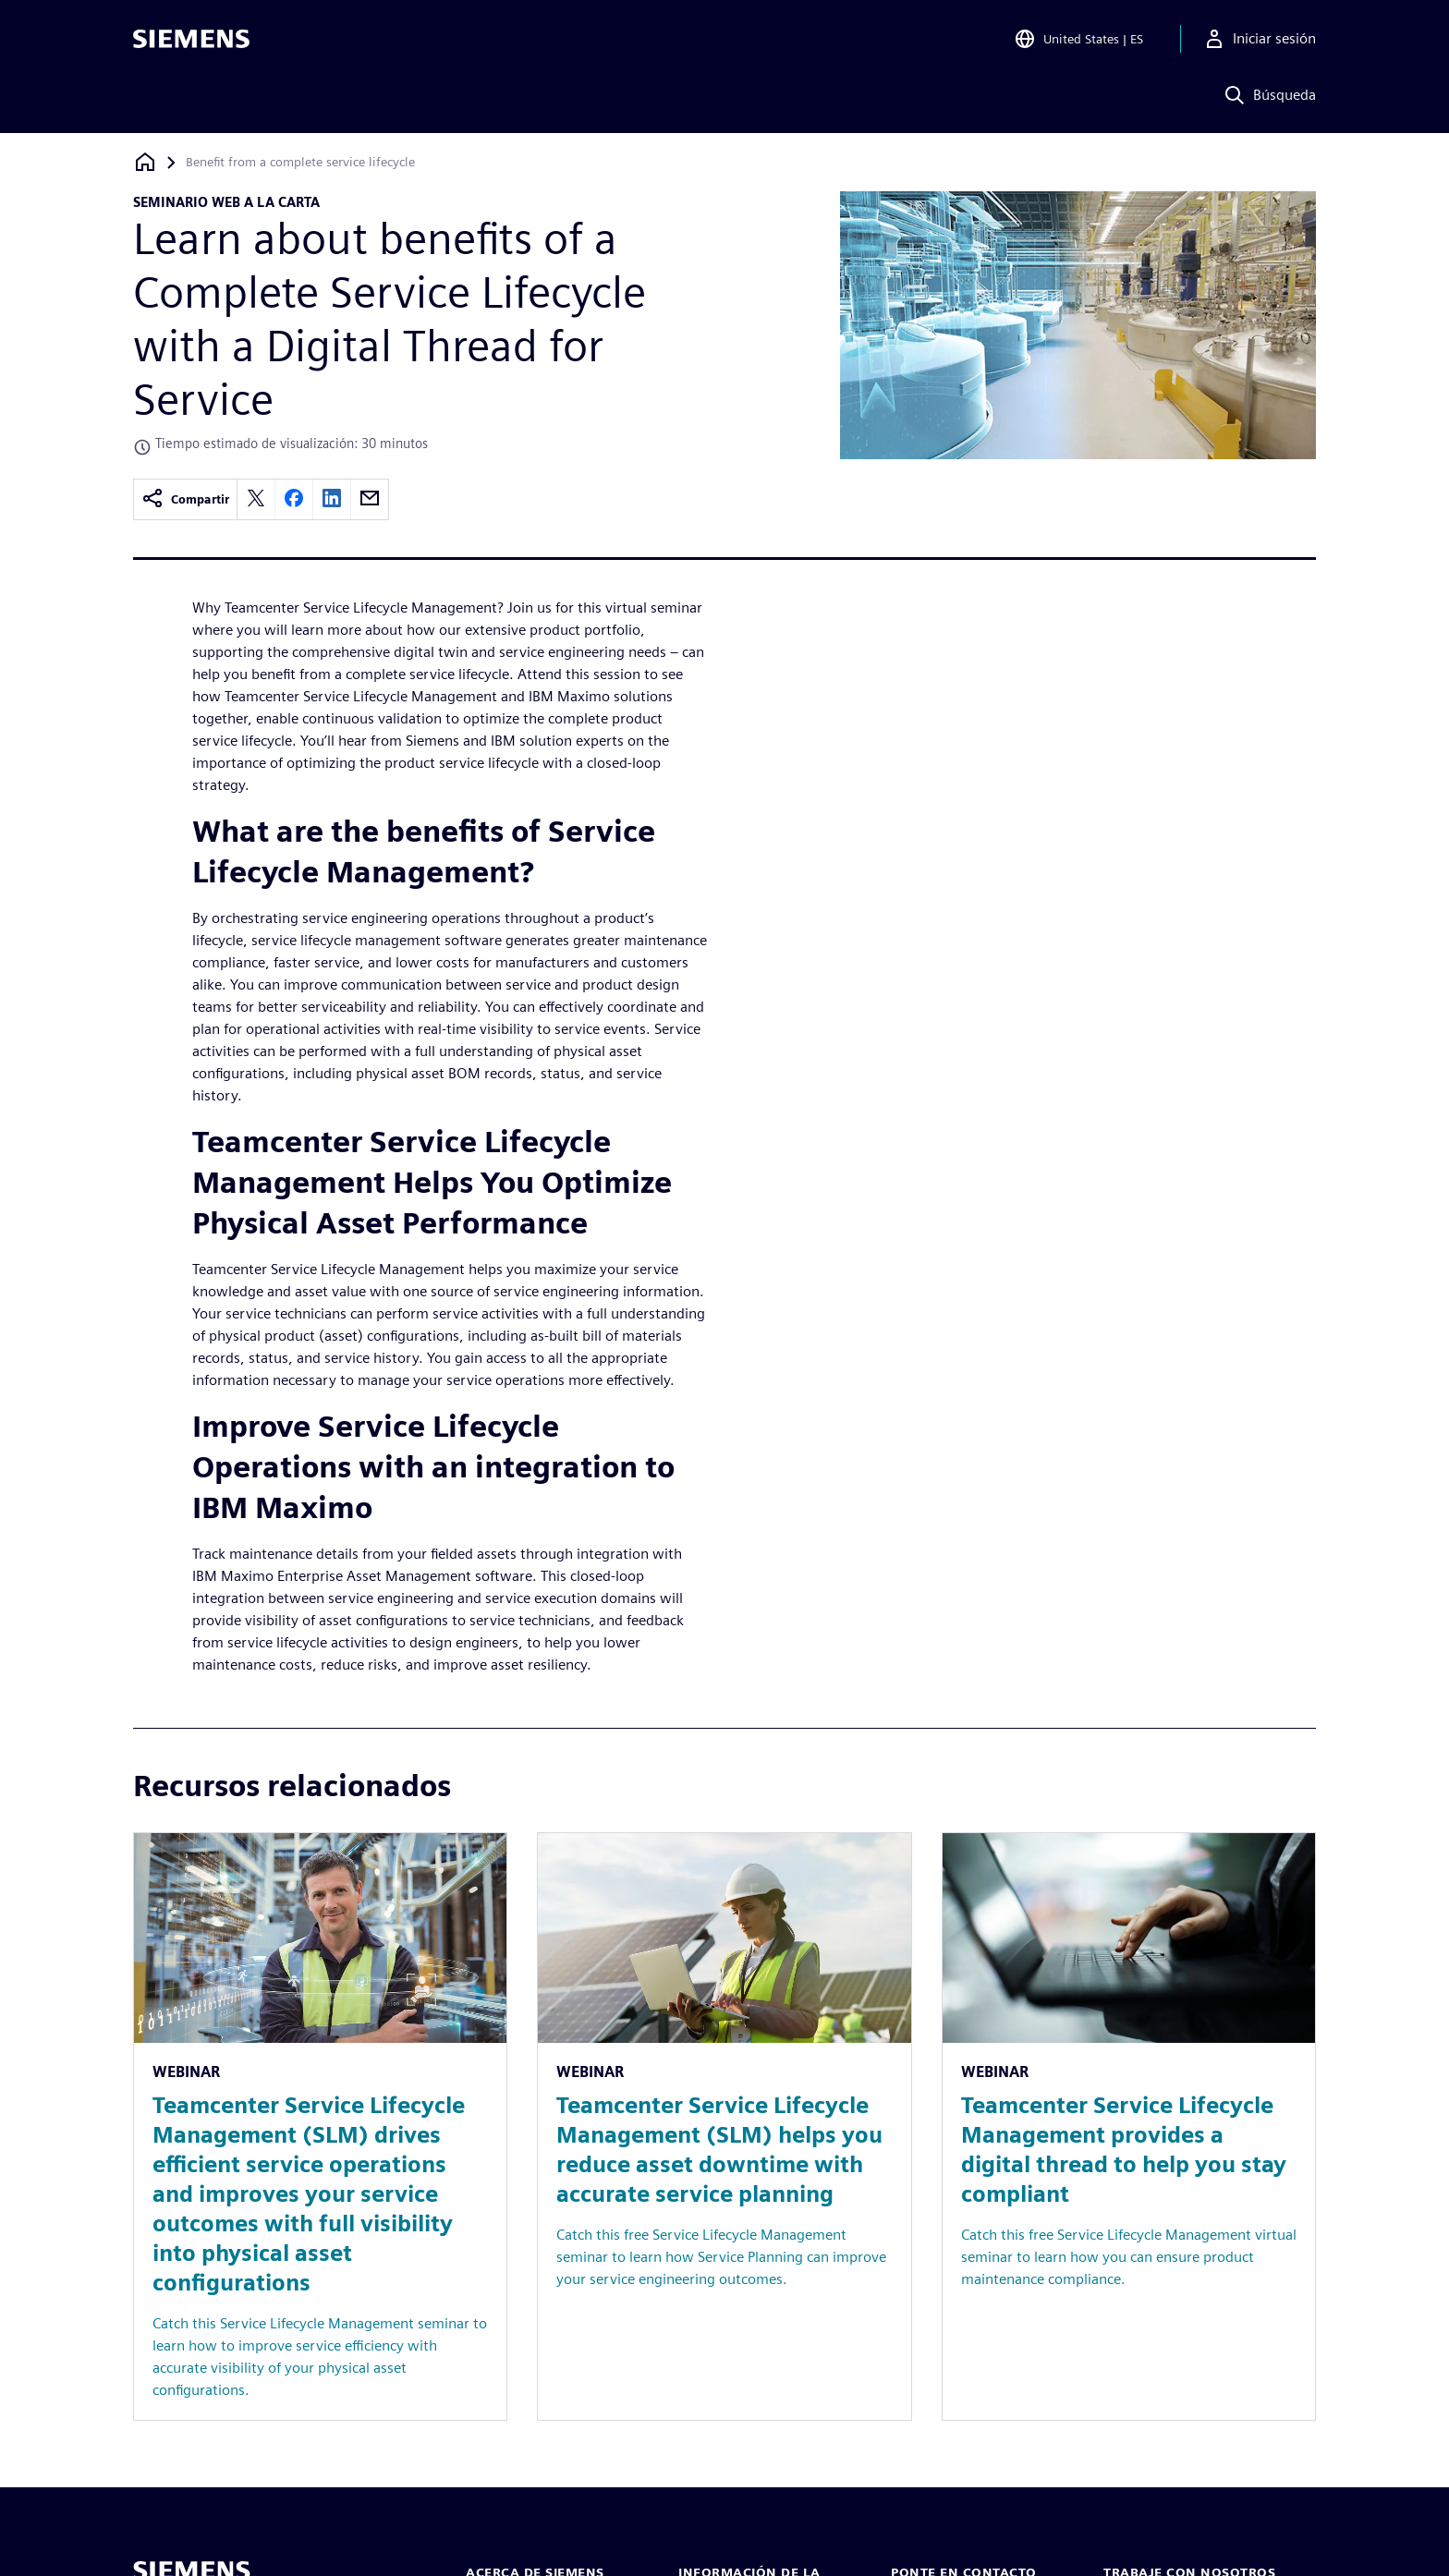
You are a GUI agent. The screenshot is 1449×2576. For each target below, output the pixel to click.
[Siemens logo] (191, 40)
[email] (369, 499)
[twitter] (255, 499)
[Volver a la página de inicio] (145, 162)
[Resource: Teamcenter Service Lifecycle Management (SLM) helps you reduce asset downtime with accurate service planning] (724, 2126)
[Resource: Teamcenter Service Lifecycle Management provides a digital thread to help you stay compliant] (1129, 2126)
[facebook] (293, 499)
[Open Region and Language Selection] (1078, 40)
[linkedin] (331, 499)
